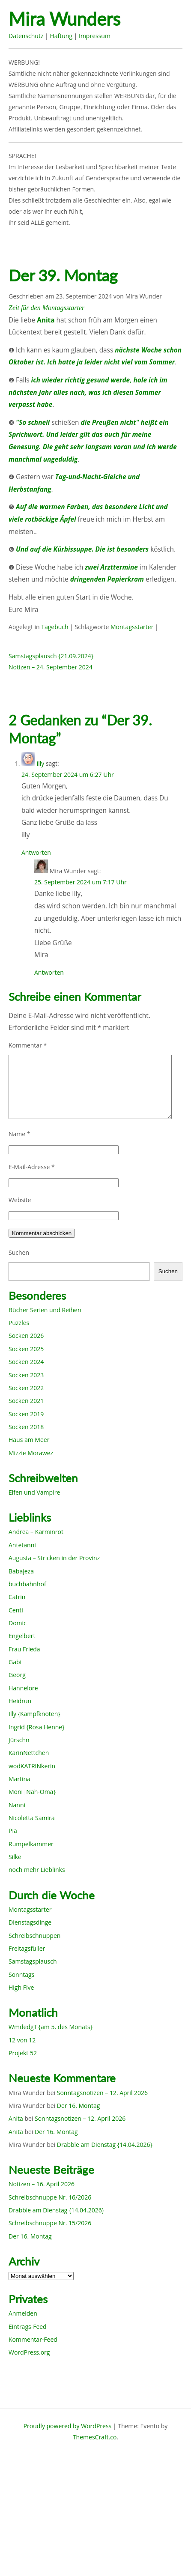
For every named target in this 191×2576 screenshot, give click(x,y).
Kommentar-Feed (33, 2339)
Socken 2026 (26, 1335)
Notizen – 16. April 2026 (42, 2184)
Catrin (17, 1597)
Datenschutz (26, 36)
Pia (13, 1831)
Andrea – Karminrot (36, 1532)
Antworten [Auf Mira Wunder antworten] (49, 972)
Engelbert (22, 1636)
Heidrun (20, 1701)
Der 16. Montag (78, 2105)
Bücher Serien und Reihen (45, 1310)
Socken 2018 (26, 1427)
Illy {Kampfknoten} (34, 1714)
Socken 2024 (26, 1362)
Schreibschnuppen (34, 1935)
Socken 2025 (26, 1349)
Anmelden (23, 2313)
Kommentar (28, 1045)
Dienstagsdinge (30, 1922)
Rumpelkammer (31, 1844)
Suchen (19, 1252)
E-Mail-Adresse (32, 1167)
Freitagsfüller (27, 1948)
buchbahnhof (27, 1584)
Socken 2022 (26, 1388)
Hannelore (23, 1688)
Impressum (94, 36)
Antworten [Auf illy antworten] (36, 852)
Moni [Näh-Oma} (32, 1792)
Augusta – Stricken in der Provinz (54, 1558)
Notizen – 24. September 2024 (51, 667)
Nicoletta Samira (31, 1818)
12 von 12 (22, 2040)
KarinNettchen (29, 1753)
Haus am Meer (29, 1440)
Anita (16, 2118)
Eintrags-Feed (28, 2326)
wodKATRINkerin (32, 1766)
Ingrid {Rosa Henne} (36, 1727)
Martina (19, 1779)
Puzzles (19, 1323)
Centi (16, 1610)
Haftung (61, 36)
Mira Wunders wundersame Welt (80, 19)
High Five (21, 1987)
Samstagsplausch (33, 1961)
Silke (15, 1857)
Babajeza (21, 1571)
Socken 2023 (26, 1375)
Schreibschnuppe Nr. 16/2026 (50, 2197)
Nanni (17, 1805)
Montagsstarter (131, 627)
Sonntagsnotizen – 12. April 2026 (102, 2093)
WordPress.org (29, 2352)
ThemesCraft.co (94, 2437)
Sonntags (21, 1974)
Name (19, 1134)
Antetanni (22, 1545)
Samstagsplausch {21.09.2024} (51, 656)
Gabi (15, 1662)
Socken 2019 (26, 1414)
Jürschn (19, 1740)
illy (41, 763)
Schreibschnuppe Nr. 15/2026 (50, 2223)
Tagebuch (54, 627)
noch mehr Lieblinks (37, 1870)
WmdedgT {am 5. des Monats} (51, 2027)
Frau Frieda (24, 1649)
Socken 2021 (26, 1401)
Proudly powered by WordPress (68, 2426)
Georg (17, 1675)
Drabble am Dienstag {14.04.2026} (104, 2144)
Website (20, 1200)
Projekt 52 (23, 2053)
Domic (18, 1623)
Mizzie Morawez (31, 1453)
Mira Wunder (143, 296)
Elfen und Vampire (34, 1492)
